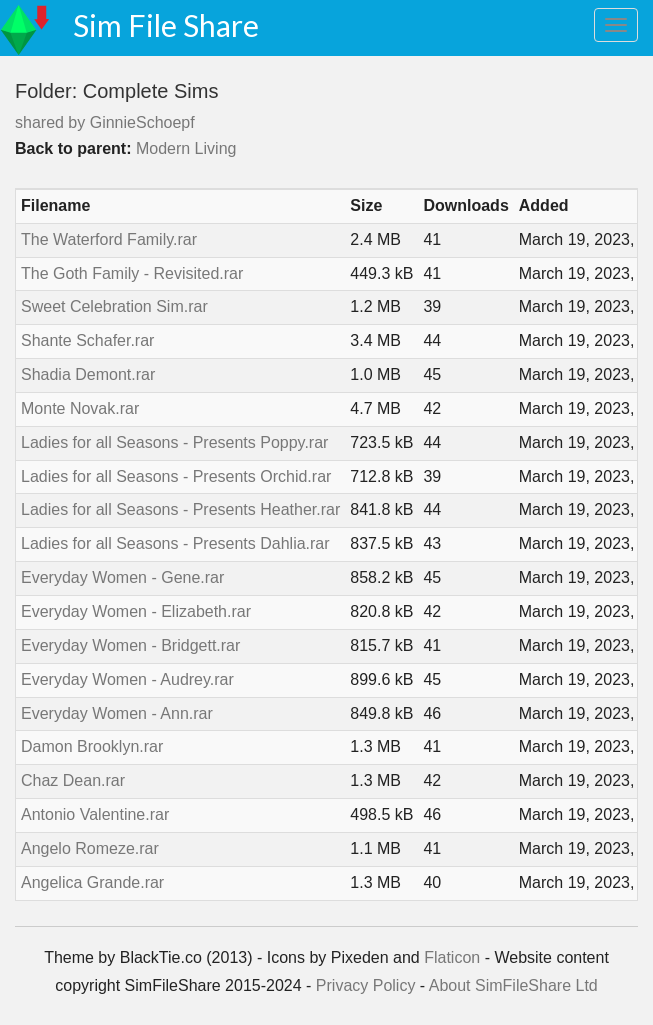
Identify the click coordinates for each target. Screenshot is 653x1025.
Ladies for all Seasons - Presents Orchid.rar (176, 476)
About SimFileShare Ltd (513, 985)
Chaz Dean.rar (73, 780)
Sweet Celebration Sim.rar (114, 306)
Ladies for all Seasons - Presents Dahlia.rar (175, 543)
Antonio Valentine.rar (95, 814)
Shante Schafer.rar (87, 340)
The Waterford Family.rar (109, 239)
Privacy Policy (366, 985)
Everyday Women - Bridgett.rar (130, 645)
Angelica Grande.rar (92, 882)
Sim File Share (166, 25)
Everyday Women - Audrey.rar (127, 679)
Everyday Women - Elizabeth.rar (136, 611)
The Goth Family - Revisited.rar (132, 273)
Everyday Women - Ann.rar (117, 713)
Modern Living (186, 148)
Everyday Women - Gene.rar (122, 577)
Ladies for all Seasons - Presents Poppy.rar (174, 442)
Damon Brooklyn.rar (92, 746)
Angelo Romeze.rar (90, 848)
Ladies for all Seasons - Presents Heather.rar (180, 509)
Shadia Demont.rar (88, 374)
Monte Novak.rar (80, 408)
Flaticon (452, 957)
